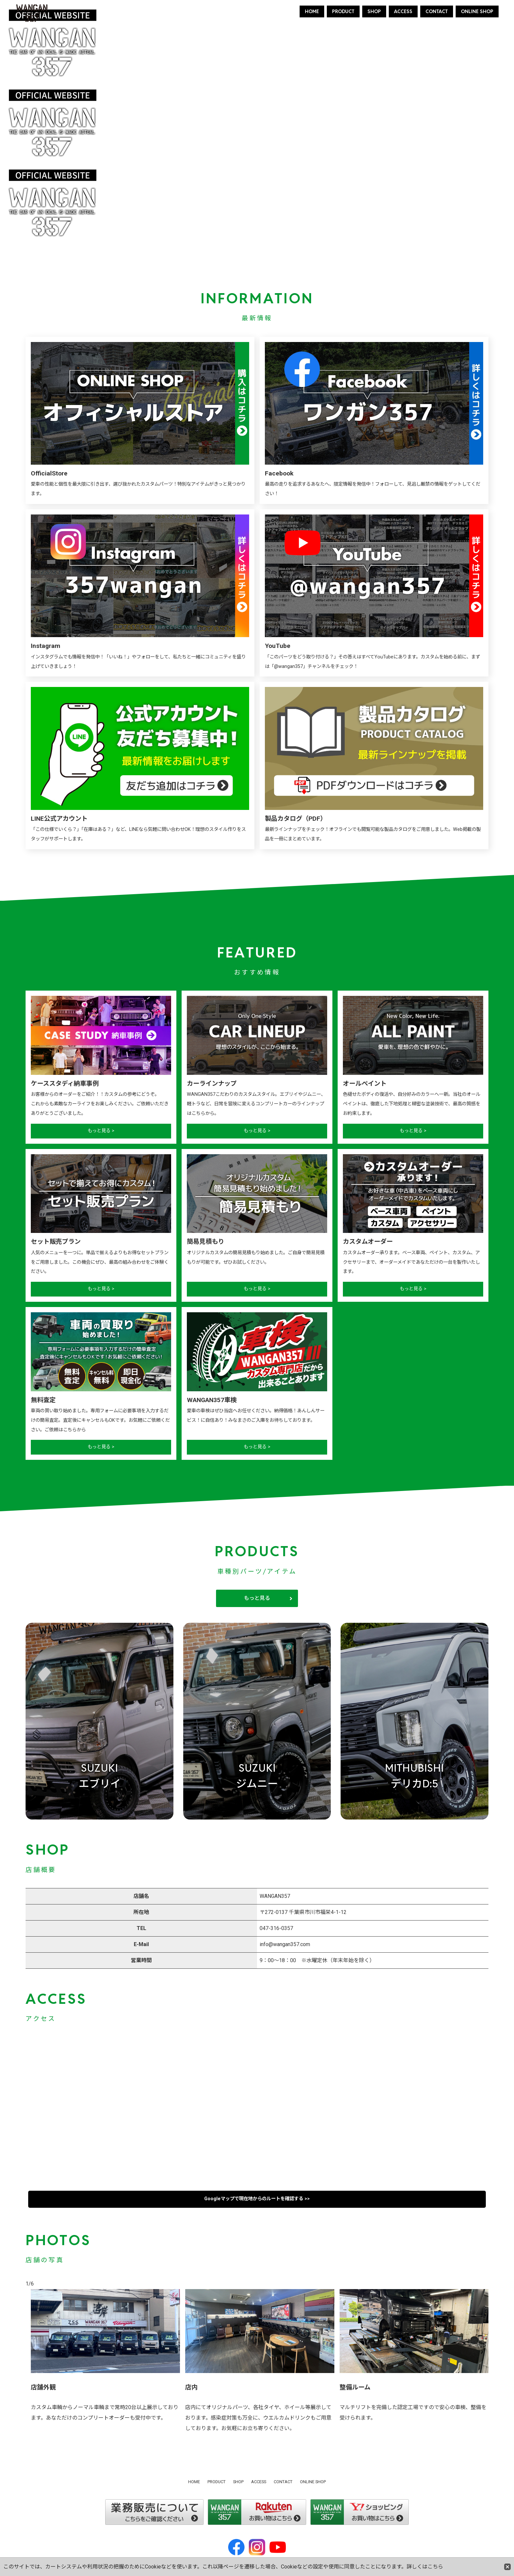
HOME (312, 11)
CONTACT (436, 11)
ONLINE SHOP (477, 11)
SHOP (374, 11)
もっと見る (257, 1598)
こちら (435, 2567)
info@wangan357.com (285, 1944)
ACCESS (403, 11)
